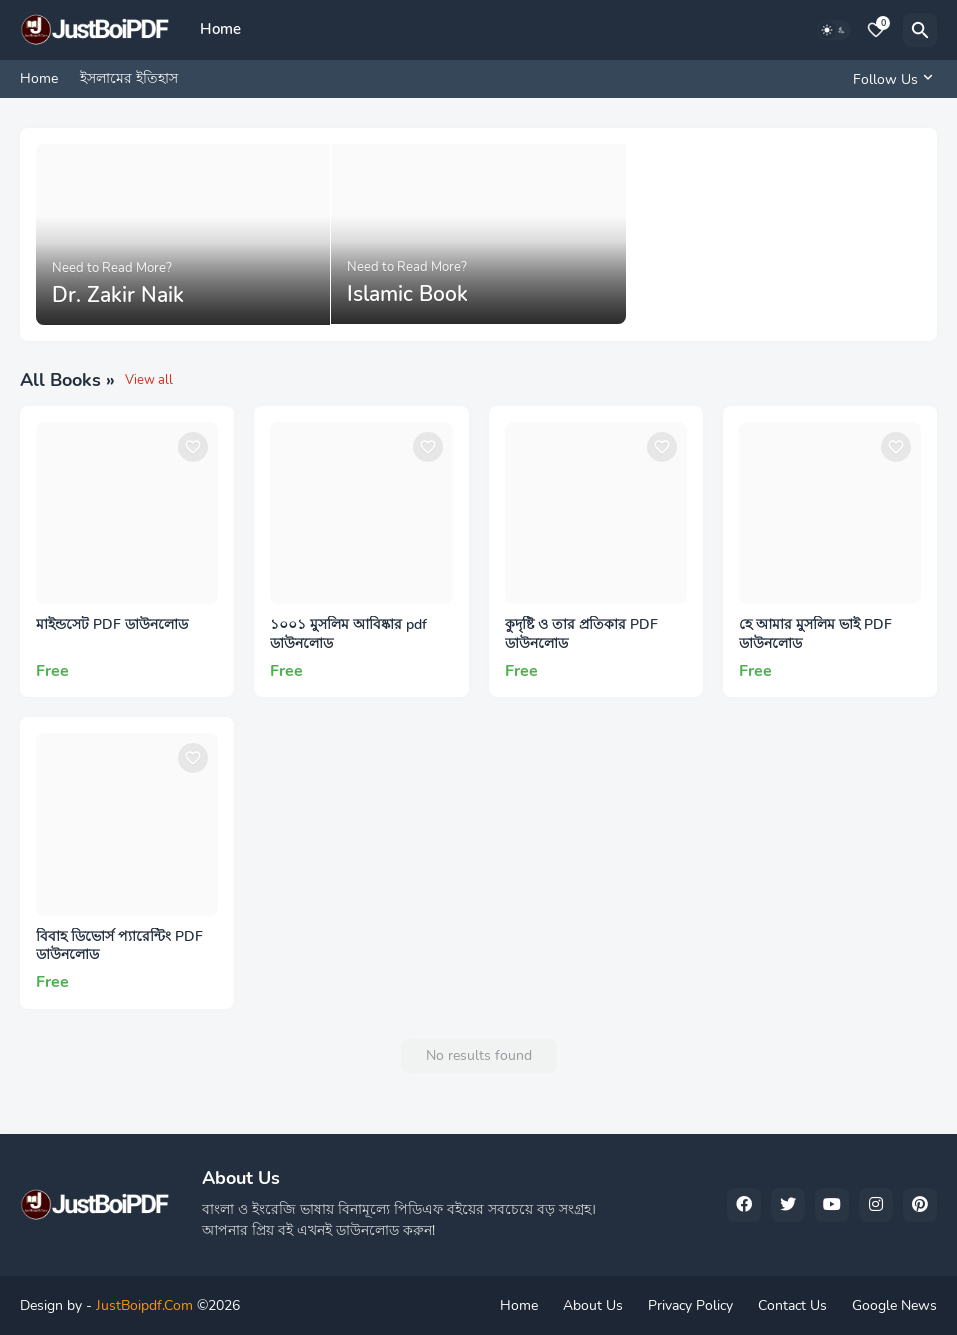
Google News (894, 1305)
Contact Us (792, 1305)
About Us (593, 1305)
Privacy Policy (690, 1305)
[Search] (920, 30)
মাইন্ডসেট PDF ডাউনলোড (112, 625)
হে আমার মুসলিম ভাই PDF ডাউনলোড (815, 634)
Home (220, 29)
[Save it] (193, 447)
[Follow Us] (890, 79)
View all (149, 380)
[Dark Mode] (834, 30)
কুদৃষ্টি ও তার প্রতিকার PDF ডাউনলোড (581, 634)
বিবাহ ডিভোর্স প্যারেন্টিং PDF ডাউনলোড (119, 946)
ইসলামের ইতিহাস (129, 78)
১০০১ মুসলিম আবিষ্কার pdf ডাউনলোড (348, 634)
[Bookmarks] (876, 30)
